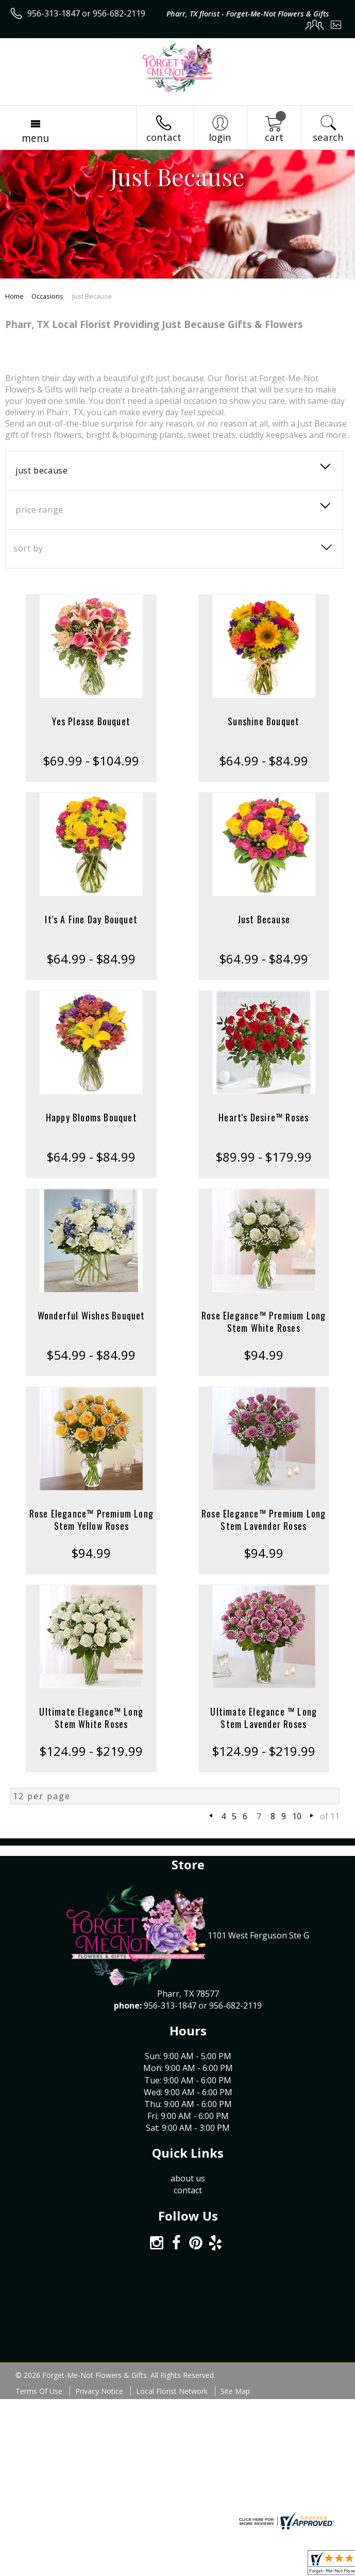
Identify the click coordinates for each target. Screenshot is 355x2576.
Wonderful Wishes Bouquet (91, 1315)
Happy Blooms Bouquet (91, 1117)
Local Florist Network (172, 2391)
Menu (35, 138)
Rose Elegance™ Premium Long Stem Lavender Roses (263, 1519)
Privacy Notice (99, 2391)
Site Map (235, 2391)
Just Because (264, 919)
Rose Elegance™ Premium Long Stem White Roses (263, 1321)
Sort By (28, 548)
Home (14, 296)
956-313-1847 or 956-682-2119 (86, 13)
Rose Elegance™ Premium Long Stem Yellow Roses (91, 1519)
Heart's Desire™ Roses (263, 1117)
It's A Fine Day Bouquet (91, 919)
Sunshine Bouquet (263, 721)
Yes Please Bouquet (91, 721)
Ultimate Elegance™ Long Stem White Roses (91, 1718)
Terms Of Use (38, 2391)
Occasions (47, 296)
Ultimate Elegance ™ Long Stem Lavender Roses (263, 1718)
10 (296, 1816)
